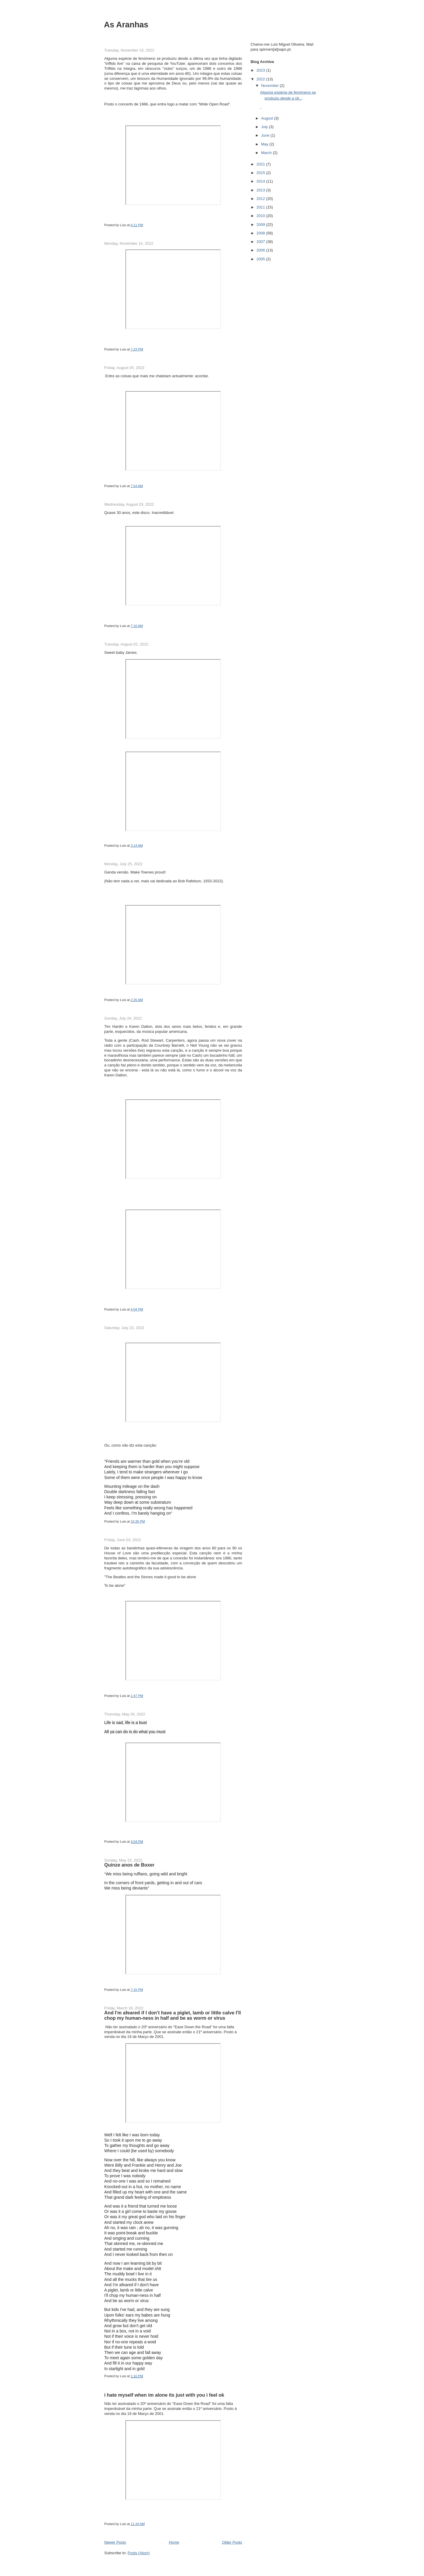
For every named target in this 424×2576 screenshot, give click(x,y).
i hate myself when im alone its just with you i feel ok (164, 2395)
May (265, 144)
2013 (261, 190)
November (270, 85)
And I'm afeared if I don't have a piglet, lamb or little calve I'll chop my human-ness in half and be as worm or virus (172, 2015)
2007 (261, 241)
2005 (261, 259)
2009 (261, 224)
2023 (261, 70)
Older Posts (232, 2542)
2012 (261, 198)
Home (174, 2542)
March (267, 152)
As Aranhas (126, 24)
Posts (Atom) (139, 2553)
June (266, 135)
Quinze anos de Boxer (129, 1864)
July (265, 127)
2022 (261, 79)
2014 (261, 181)
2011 (261, 207)
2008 (261, 233)
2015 (261, 173)
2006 (261, 250)
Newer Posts (115, 2542)
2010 (261, 216)
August (267, 118)
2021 (261, 164)
